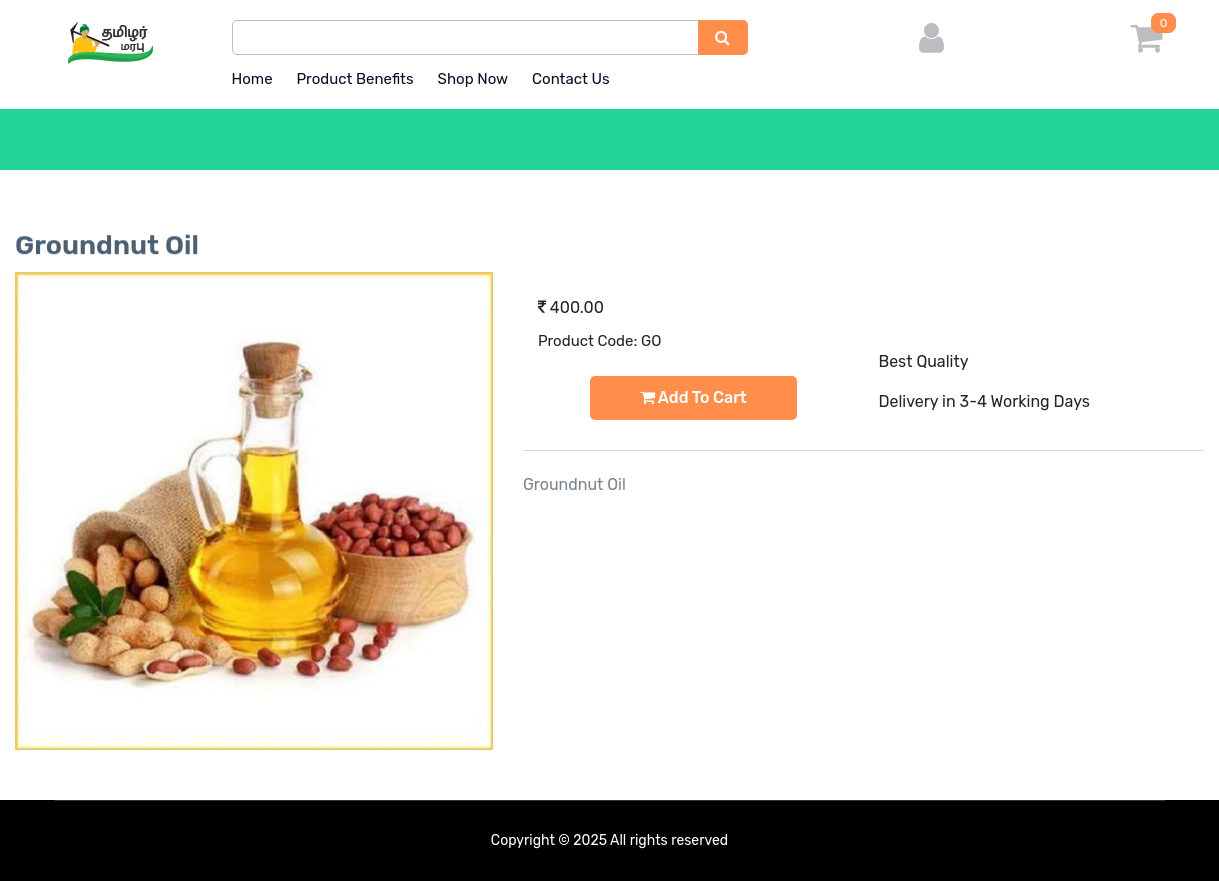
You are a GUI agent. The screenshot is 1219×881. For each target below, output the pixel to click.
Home (252, 79)
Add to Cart (693, 397)
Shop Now (473, 79)
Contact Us (571, 79)
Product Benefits (354, 79)
